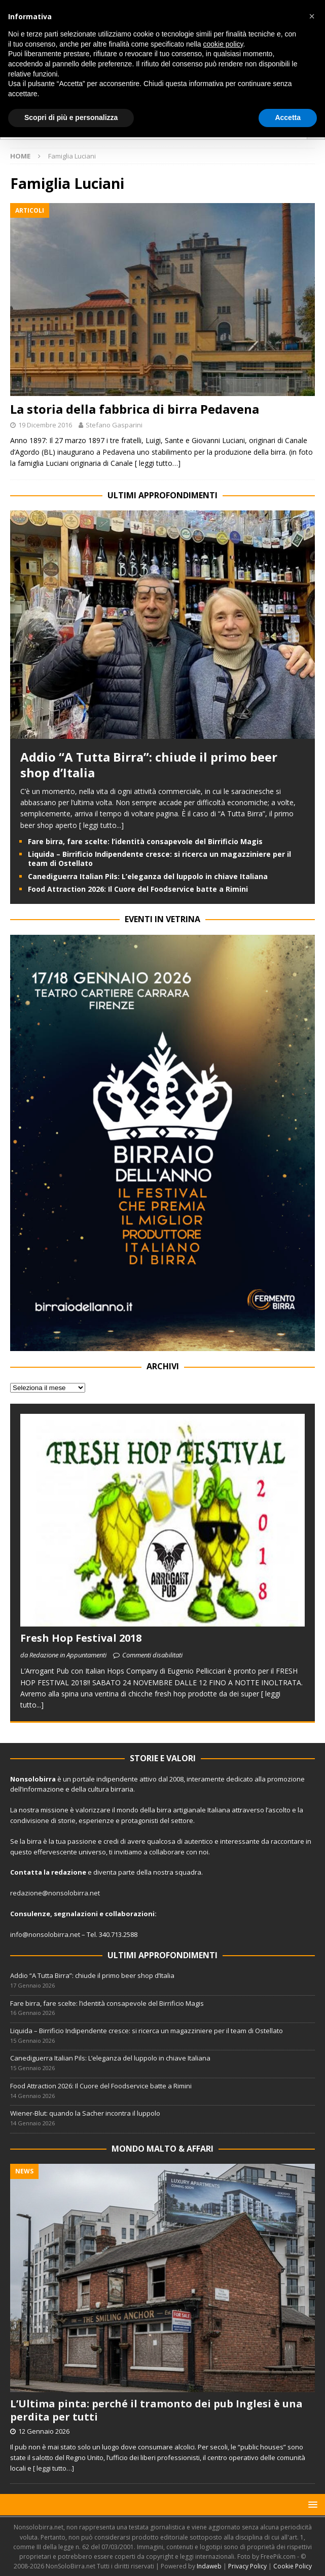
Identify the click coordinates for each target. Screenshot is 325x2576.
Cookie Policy (292, 2566)
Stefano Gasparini (114, 424)
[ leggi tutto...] (101, 825)
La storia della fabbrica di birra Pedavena (134, 409)
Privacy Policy (247, 2566)
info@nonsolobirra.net (45, 1934)
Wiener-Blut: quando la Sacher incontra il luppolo (85, 2113)
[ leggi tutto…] (157, 463)
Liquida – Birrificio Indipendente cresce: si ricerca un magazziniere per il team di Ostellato (159, 858)
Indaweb (209, 2566)
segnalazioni (76, 1913)
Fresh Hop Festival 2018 (80, 1638)
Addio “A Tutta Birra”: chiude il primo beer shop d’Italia (148, 764)
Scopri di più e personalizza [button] (71, 117)
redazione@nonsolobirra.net (55, 1892)
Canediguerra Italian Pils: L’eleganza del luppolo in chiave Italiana (148, 876)
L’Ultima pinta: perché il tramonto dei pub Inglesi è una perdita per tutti (156, 2410)
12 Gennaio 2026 (43, 2431)
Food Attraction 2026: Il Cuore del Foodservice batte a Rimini (138, 889)
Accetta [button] (288, 117)
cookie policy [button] (223, 44)
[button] (311, 2504)
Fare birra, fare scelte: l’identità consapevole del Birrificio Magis (145, 841)
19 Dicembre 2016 (45, 424)
